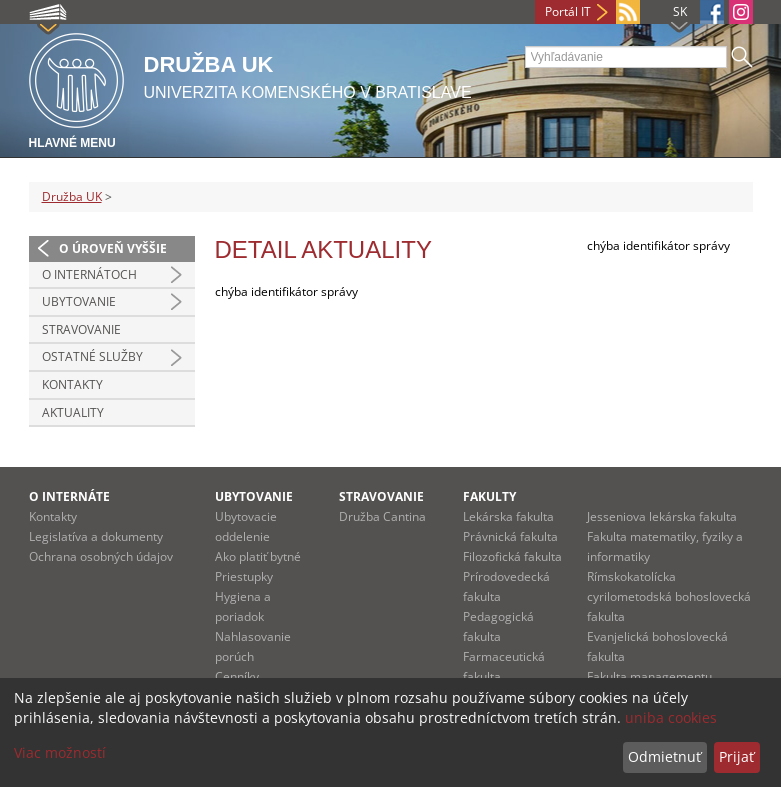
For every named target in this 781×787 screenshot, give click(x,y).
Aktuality (73, 412)
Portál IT (568, 11)
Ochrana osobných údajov (101, 556)
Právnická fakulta (510, 536)
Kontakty (72, 384)
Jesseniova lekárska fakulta (662, 516)
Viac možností (60, 752)
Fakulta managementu (649, 676)
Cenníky (237, 676)
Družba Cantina (382, 516)
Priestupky (244, 576)
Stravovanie (81, 329)
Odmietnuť (664, 756)
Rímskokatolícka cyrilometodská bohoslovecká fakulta (669, 596)
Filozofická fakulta (512, 556)
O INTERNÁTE (69, 496)
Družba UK (72, 196)
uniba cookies (671, 717)
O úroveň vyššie (113, 248)
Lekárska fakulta (508, 516)
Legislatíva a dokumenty (96, 536)
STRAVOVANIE (381, 496)
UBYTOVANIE (254, 496)
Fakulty (489, 496)
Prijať (736, 756)
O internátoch (89, 274)
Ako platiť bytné (258, 556)
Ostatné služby (92, 356)
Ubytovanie (79, 301)
